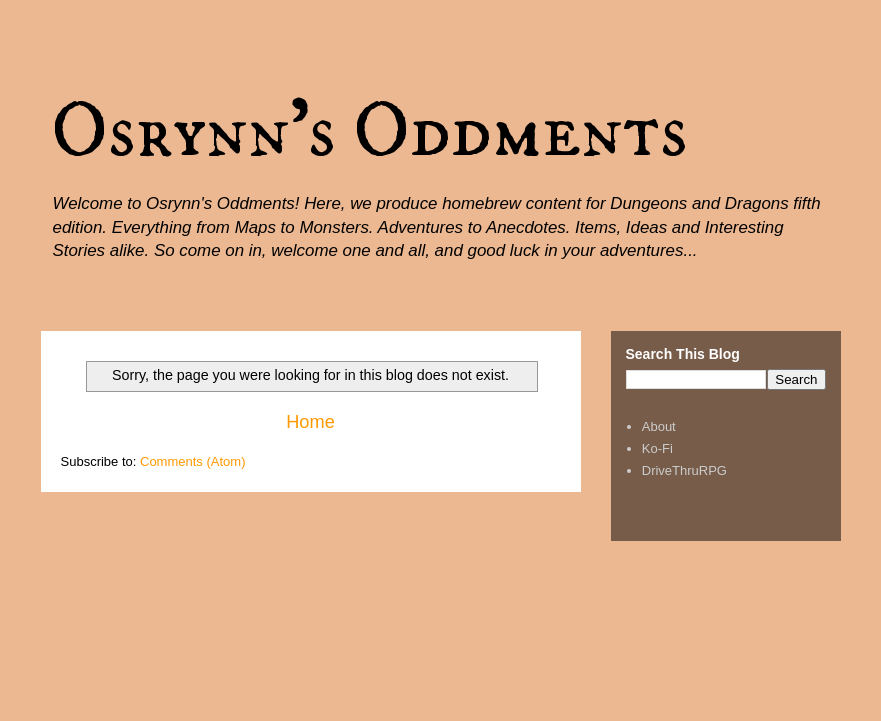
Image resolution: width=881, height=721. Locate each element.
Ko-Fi (657, 448)
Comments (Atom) (192, 461)
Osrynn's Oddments (369, 132)
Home (310, 422)
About (659, 426)
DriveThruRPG (684, 470)
